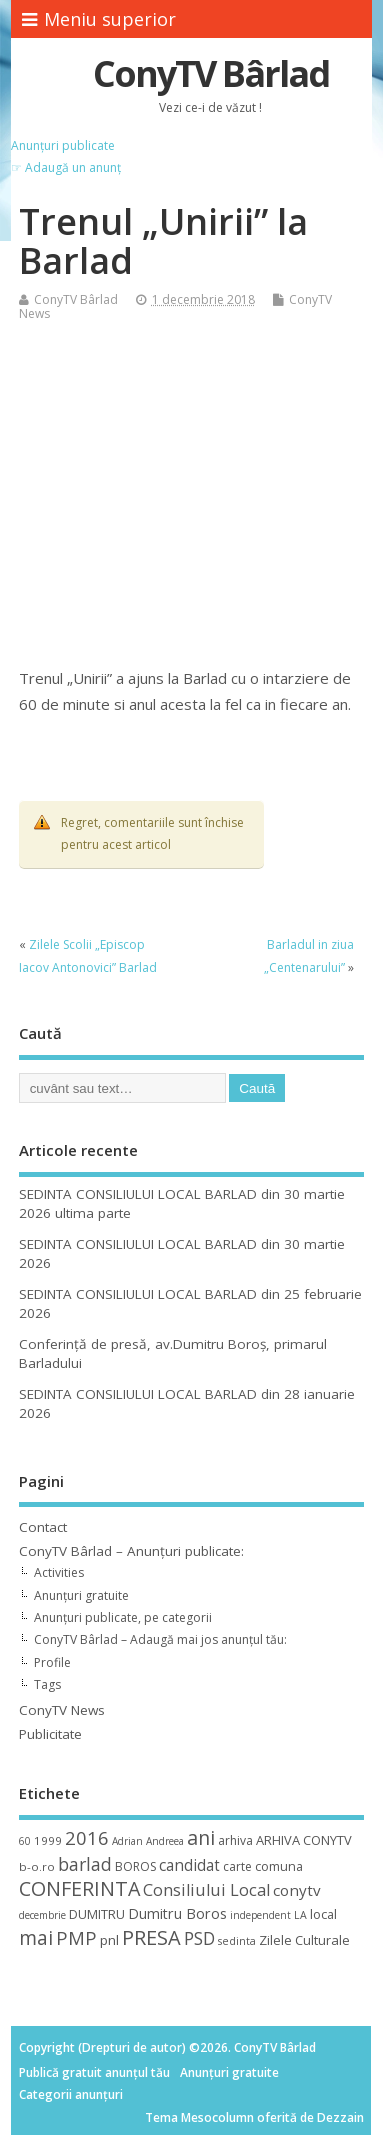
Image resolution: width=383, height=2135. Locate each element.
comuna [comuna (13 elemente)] (279, 1866)
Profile (52, 1662)
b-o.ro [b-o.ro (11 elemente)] (37, 1866)
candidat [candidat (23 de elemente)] (189, 1865)
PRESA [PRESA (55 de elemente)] (151, 1937)
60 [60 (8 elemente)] (25, 1841)
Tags (47, 1684)
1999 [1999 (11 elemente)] (48, 1840)
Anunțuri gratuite (81, 1595)
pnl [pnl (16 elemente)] (109, 1940)
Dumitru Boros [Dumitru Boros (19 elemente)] (177, 1913)
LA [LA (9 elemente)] (300, 1915)
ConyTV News (62, 1710)
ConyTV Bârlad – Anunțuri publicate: (131, 1551)
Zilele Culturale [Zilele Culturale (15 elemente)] (304, 1940)
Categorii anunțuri (71, 2094)
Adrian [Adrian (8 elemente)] (127, 1841)
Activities (59, 1572)
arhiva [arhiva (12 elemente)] (235, 1840)
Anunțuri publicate (63, 145)
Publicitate (50, 1734)
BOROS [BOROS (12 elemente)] (135, 1866)
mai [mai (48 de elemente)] (36, 1937)
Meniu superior (99, 19)
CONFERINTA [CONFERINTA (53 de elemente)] (79, 1888)
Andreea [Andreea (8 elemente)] (165, 1841)
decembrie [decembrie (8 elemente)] (42, 1915)
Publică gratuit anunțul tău (94, 2072)
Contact (43, 1527)
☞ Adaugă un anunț (66, 167)
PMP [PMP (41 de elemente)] (76, 1937)
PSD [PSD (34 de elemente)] (199, 1938)
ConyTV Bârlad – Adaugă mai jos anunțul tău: (160, 1639)
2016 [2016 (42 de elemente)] (87, 1837)
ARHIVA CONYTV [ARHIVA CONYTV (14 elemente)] (304, 1840)
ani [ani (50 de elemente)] (201, 1837)
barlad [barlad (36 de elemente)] (85, 1864)
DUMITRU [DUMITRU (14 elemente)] (97, 1914)
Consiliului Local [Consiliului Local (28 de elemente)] (206, 1890)
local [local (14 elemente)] (323, 1914)
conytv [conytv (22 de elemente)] (297, 1890)
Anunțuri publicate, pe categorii (123, 1617)
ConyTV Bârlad (211, 73)
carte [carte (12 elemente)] (237, 1866)
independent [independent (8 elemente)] (260, 1915)
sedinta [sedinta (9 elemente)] (237, 1941)
